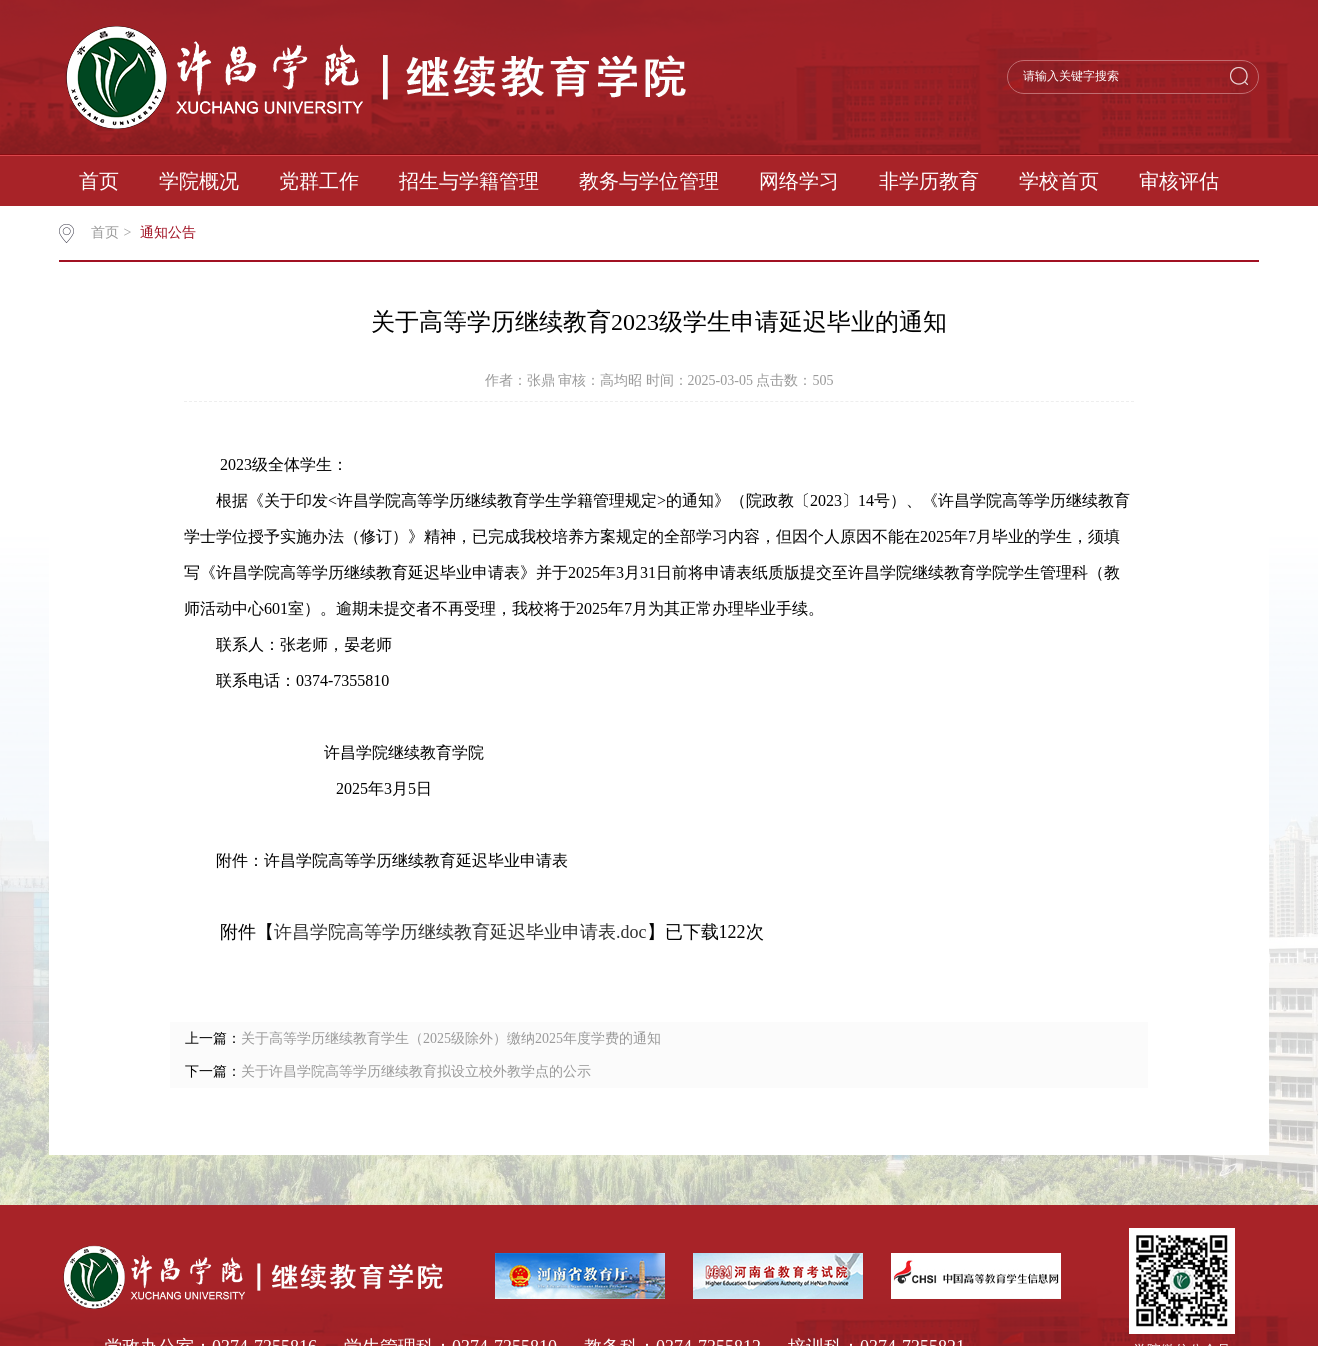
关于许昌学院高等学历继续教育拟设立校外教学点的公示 (416, 1071)
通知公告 (168, 232)
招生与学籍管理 (469, 181)
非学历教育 (929, 181)
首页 (99, 181)
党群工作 (319, 181)
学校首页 (1059, 181)
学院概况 (199, 181)
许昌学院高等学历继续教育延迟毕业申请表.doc (460, 932)
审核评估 (1179, 181)
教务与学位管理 (649, 181)
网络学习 (799, 181)
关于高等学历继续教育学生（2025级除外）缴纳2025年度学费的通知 (451, 1038)
